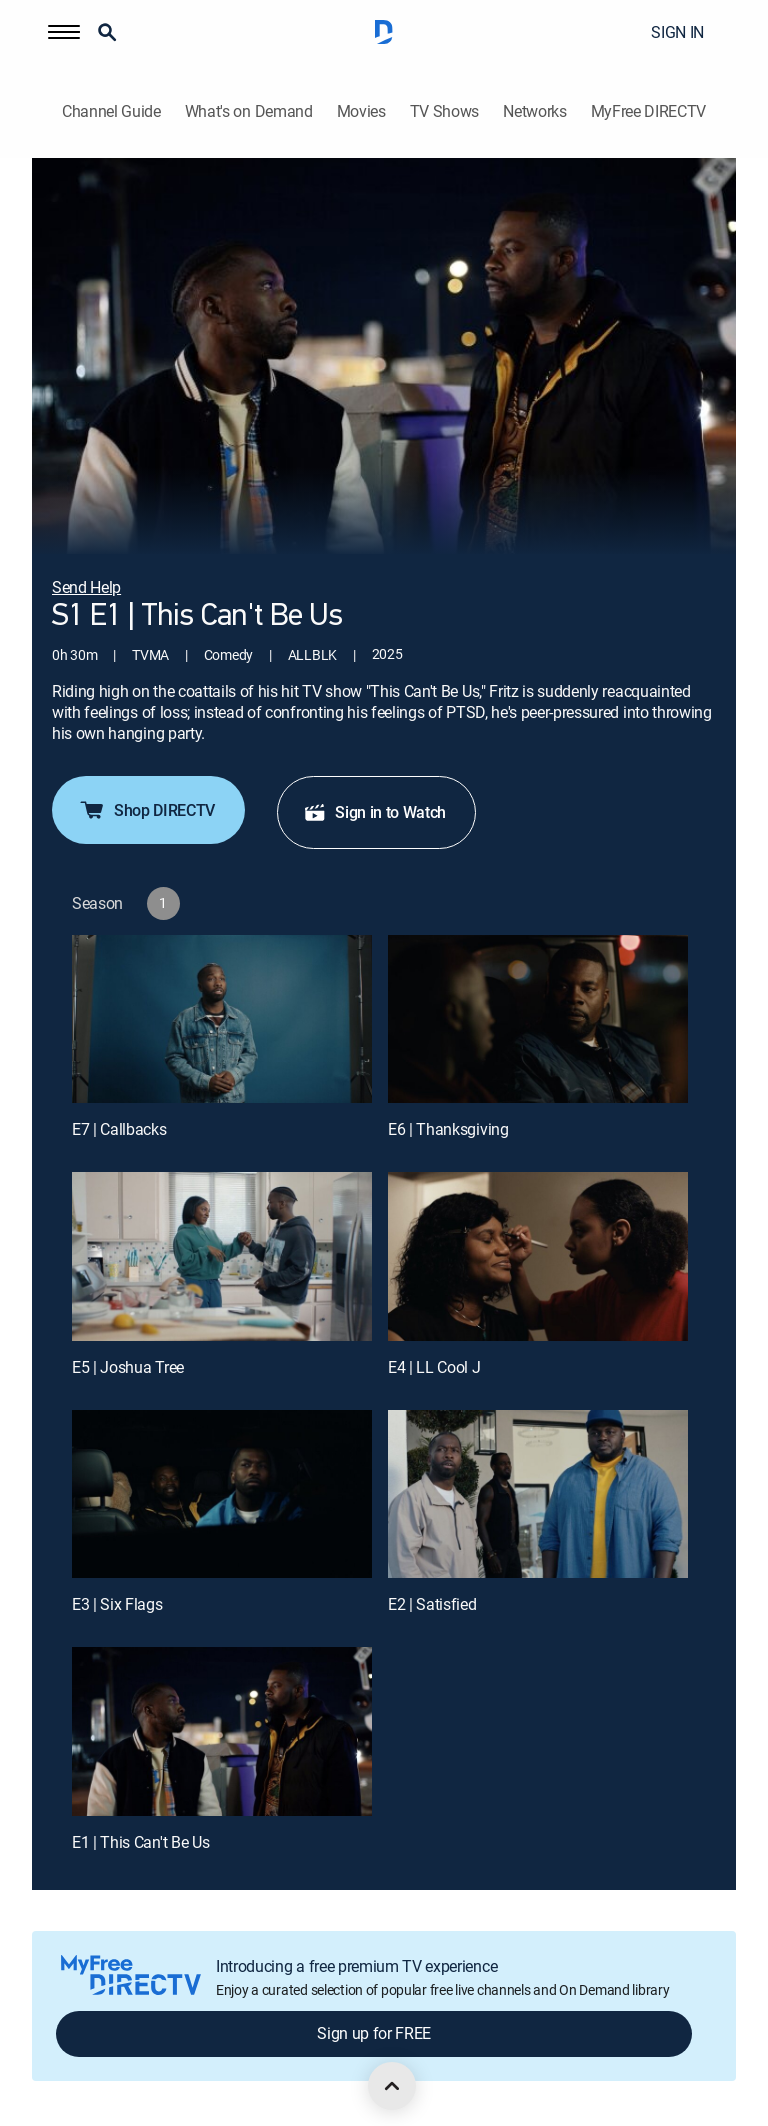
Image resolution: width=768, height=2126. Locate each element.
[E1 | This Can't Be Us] (222, 1731)
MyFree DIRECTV (649, 111)
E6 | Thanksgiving (448, 1129)
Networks (534, 111)
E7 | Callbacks (119, 1129)
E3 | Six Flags (117, 1604)
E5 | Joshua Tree (128, 1367)
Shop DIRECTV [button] (146, 810)
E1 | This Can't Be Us (140, 1842)
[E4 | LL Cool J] (538, 1256)
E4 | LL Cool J (434, 1367)
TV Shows (444, 111)
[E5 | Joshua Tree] (222, 1256)
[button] (64, 32)
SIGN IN (677, 32)
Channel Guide (111, 111)
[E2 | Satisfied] (538, 1494)
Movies (361, 111)
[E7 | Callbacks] (222, 1019)
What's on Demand (249, 111)
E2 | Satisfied (432, 1604)
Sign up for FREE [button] (374, 2033)
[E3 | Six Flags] (222, 1494)
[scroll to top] (392, 2086)
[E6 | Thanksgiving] (538, 1019)
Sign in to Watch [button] (374, 812)
